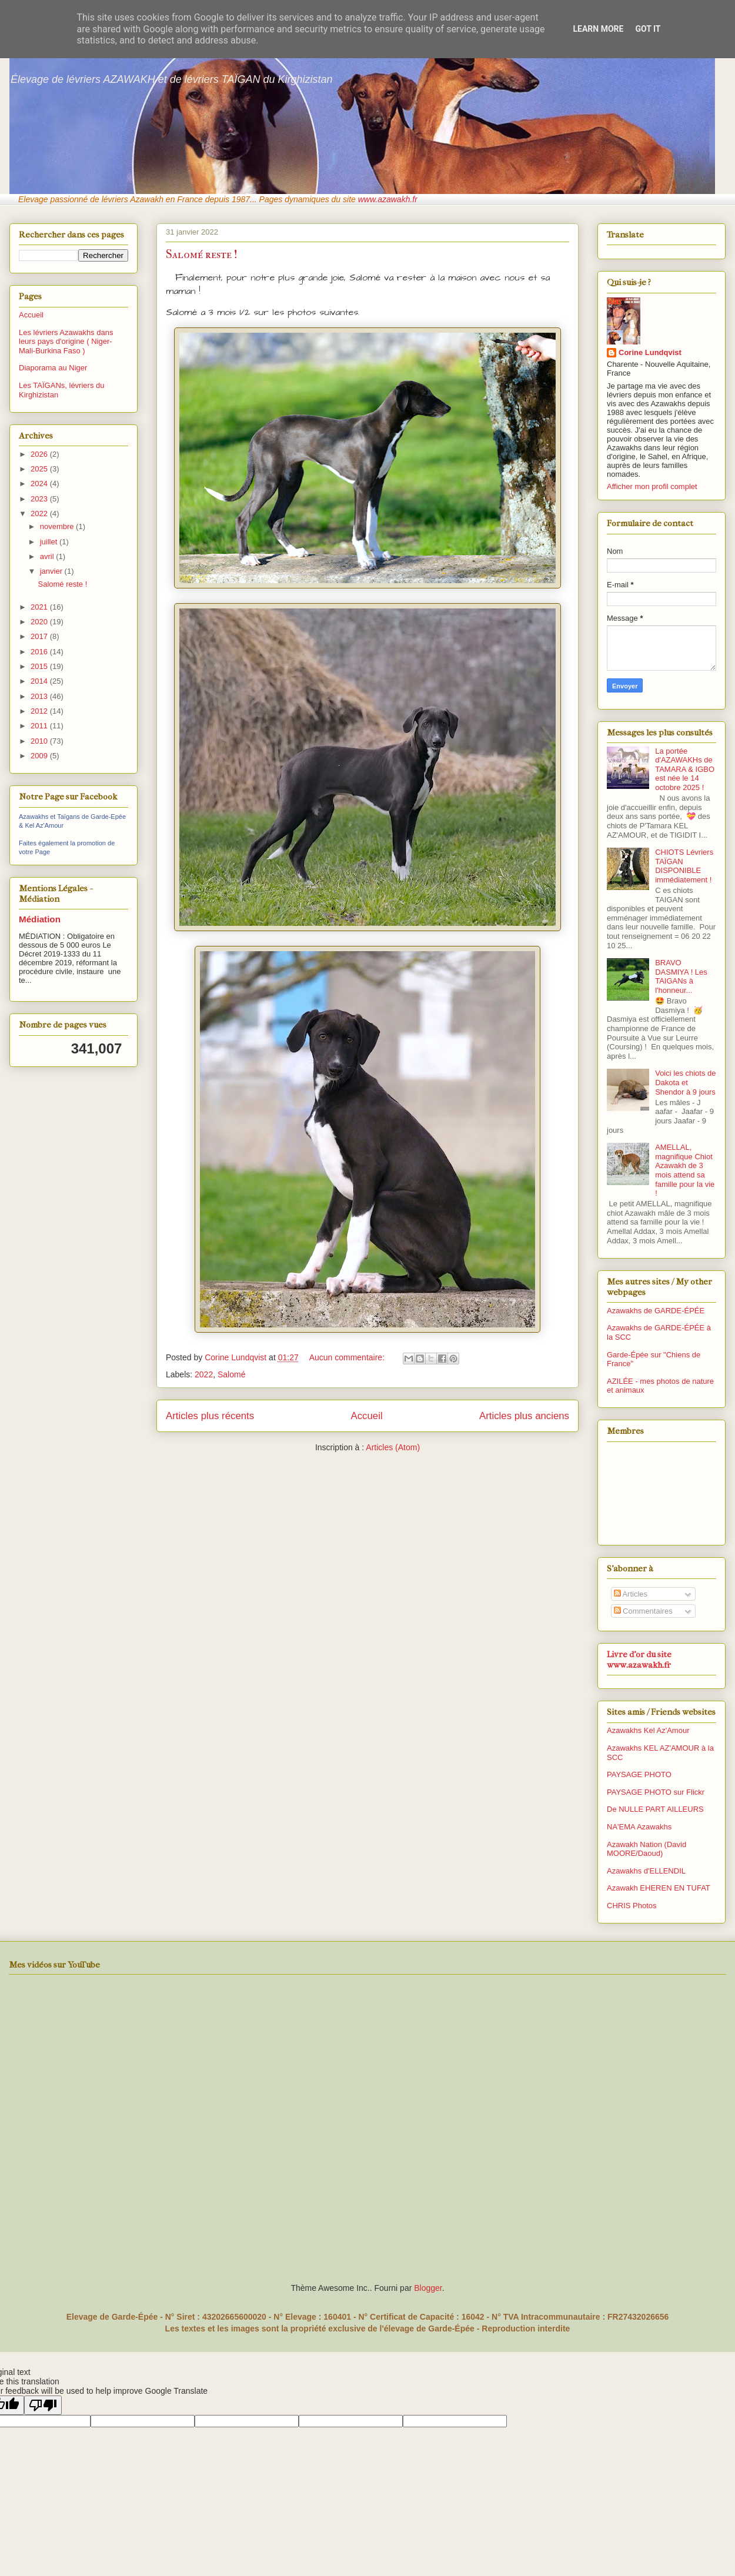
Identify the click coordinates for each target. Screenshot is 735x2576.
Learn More (598, 29)
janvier (52, 571)
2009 (40, 755)
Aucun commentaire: (348, 1357)
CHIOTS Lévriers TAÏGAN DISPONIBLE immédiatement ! (684, 866)
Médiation (40, 919)
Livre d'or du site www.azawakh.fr (639, 1659)
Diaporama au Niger (53, 367)
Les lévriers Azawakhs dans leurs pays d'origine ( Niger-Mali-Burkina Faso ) (66, 341)
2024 (40, 483)
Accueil (367, 1415)
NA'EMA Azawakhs (639, 1826)
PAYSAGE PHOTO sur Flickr (655, 1792)
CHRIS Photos (632, 1905)
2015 (40, 666)
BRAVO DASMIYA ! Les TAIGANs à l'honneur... (681, 976)
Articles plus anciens (524, 1415)
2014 (40, 681)
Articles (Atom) (393, 1447)
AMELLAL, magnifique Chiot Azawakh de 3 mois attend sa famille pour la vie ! (684, 1170)
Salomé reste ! (202, 254)
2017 (40, 636)
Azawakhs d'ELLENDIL (646, 1870)
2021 (40, 607)
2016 (40, 651)
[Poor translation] (43, 2405)
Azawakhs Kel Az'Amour (648, 1730)
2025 (40, 468)
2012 (40, 711)
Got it (647, 29)
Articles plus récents (210, 1415)
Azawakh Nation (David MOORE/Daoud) (646, 1849)
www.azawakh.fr (387, 199)
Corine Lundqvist (650, 352)
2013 (40, 696)
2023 (40, 498)
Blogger (428, 2288)
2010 (40, 741)
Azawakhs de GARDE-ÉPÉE (655, 1310)
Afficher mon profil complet (652, 486)
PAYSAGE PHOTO (639, 1774)
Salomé (231, 1374)
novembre (58, 526)
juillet (49, 541)
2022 (204, 1374)
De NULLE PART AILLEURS (655, 1809)
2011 (40, 725)
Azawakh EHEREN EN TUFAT (658, 1888)
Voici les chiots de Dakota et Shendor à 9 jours (685, 1082)
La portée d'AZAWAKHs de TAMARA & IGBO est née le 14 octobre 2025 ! (684, 769)
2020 (40, 621)
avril (48, 556)
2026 (40, 454)
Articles (631, 1594)
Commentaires (643, 1611)
